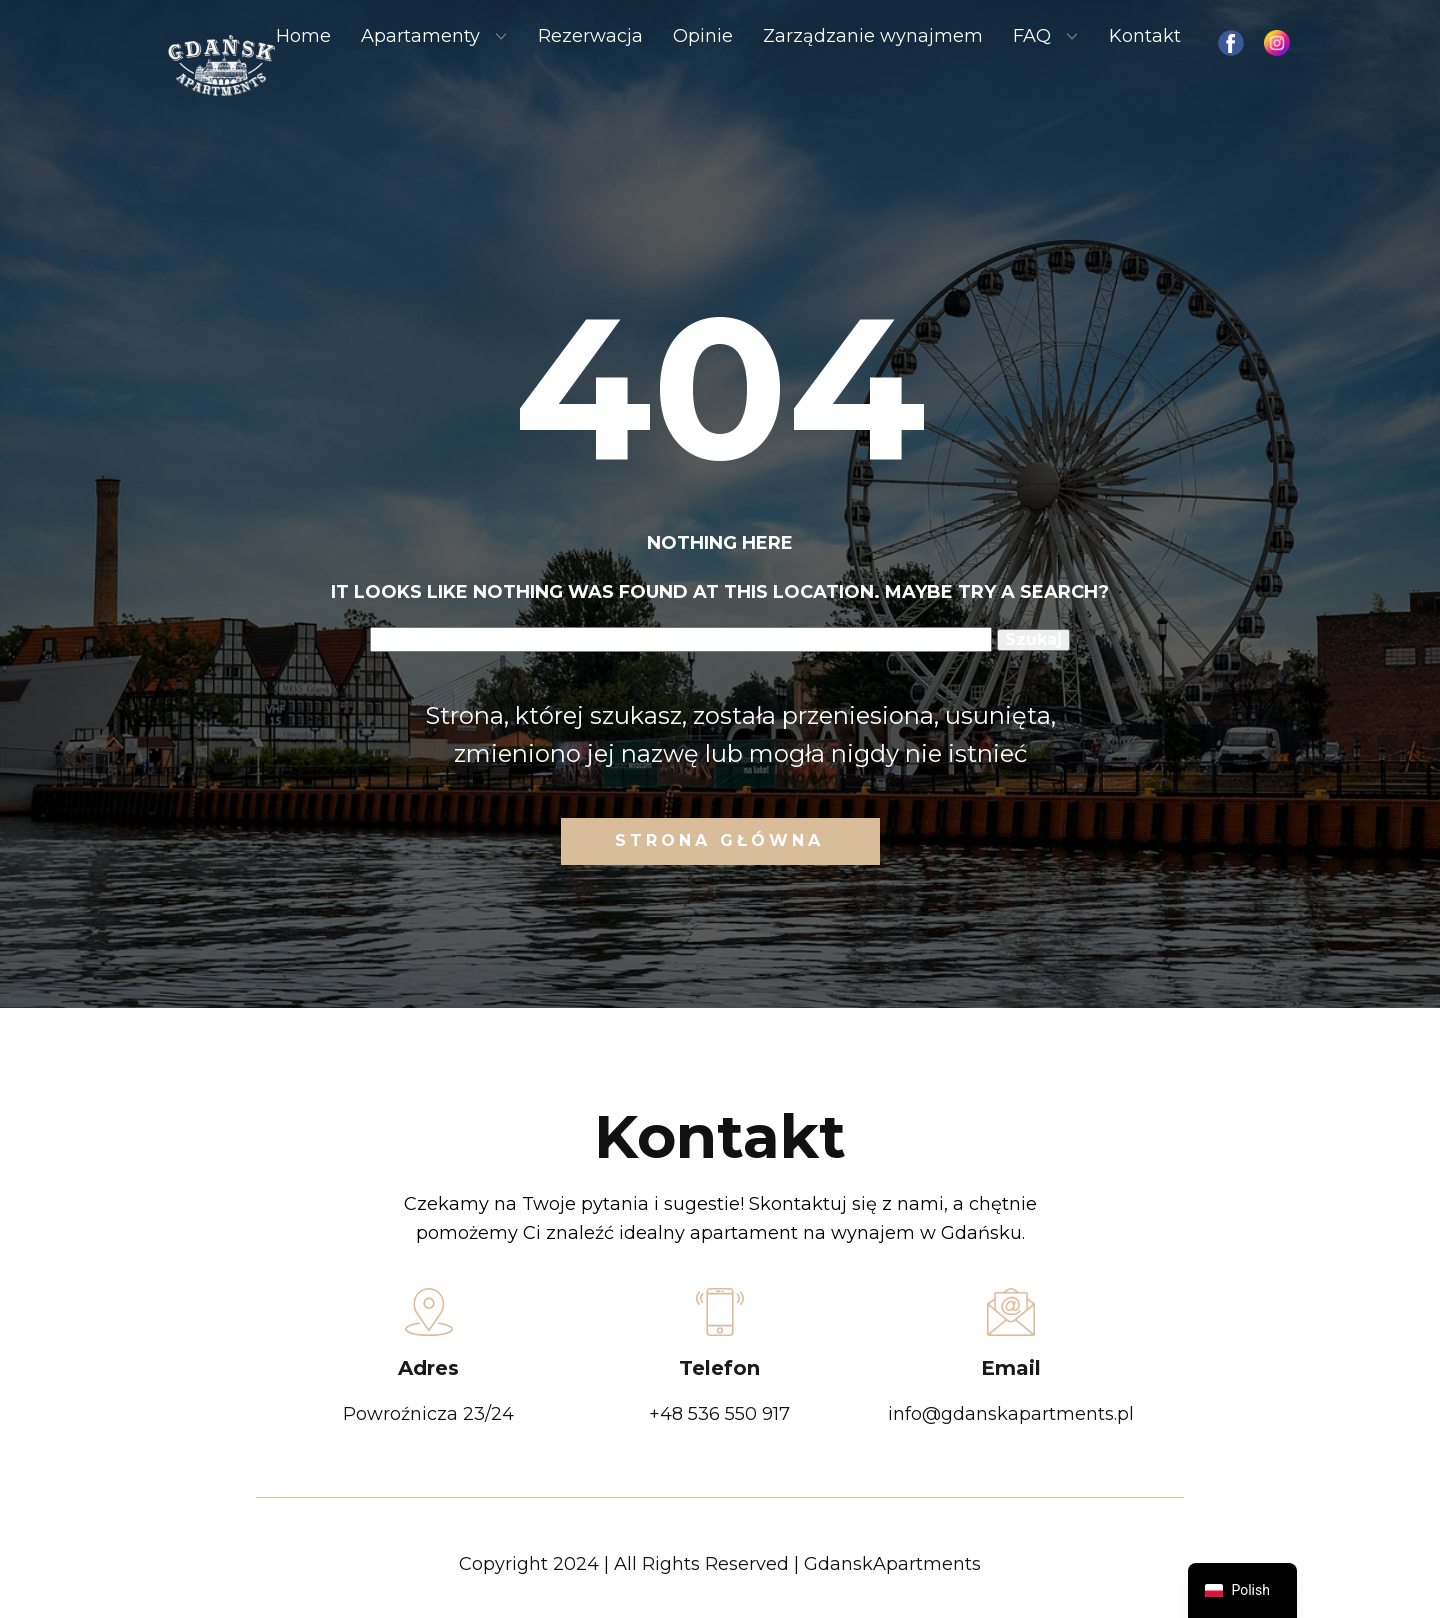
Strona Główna (719, 840)
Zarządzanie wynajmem (873, 36)
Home (303, 36)
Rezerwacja (590, 36)
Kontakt (1145, 36)
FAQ (1032, 36)
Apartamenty (420, 36)
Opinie (703, 36)
